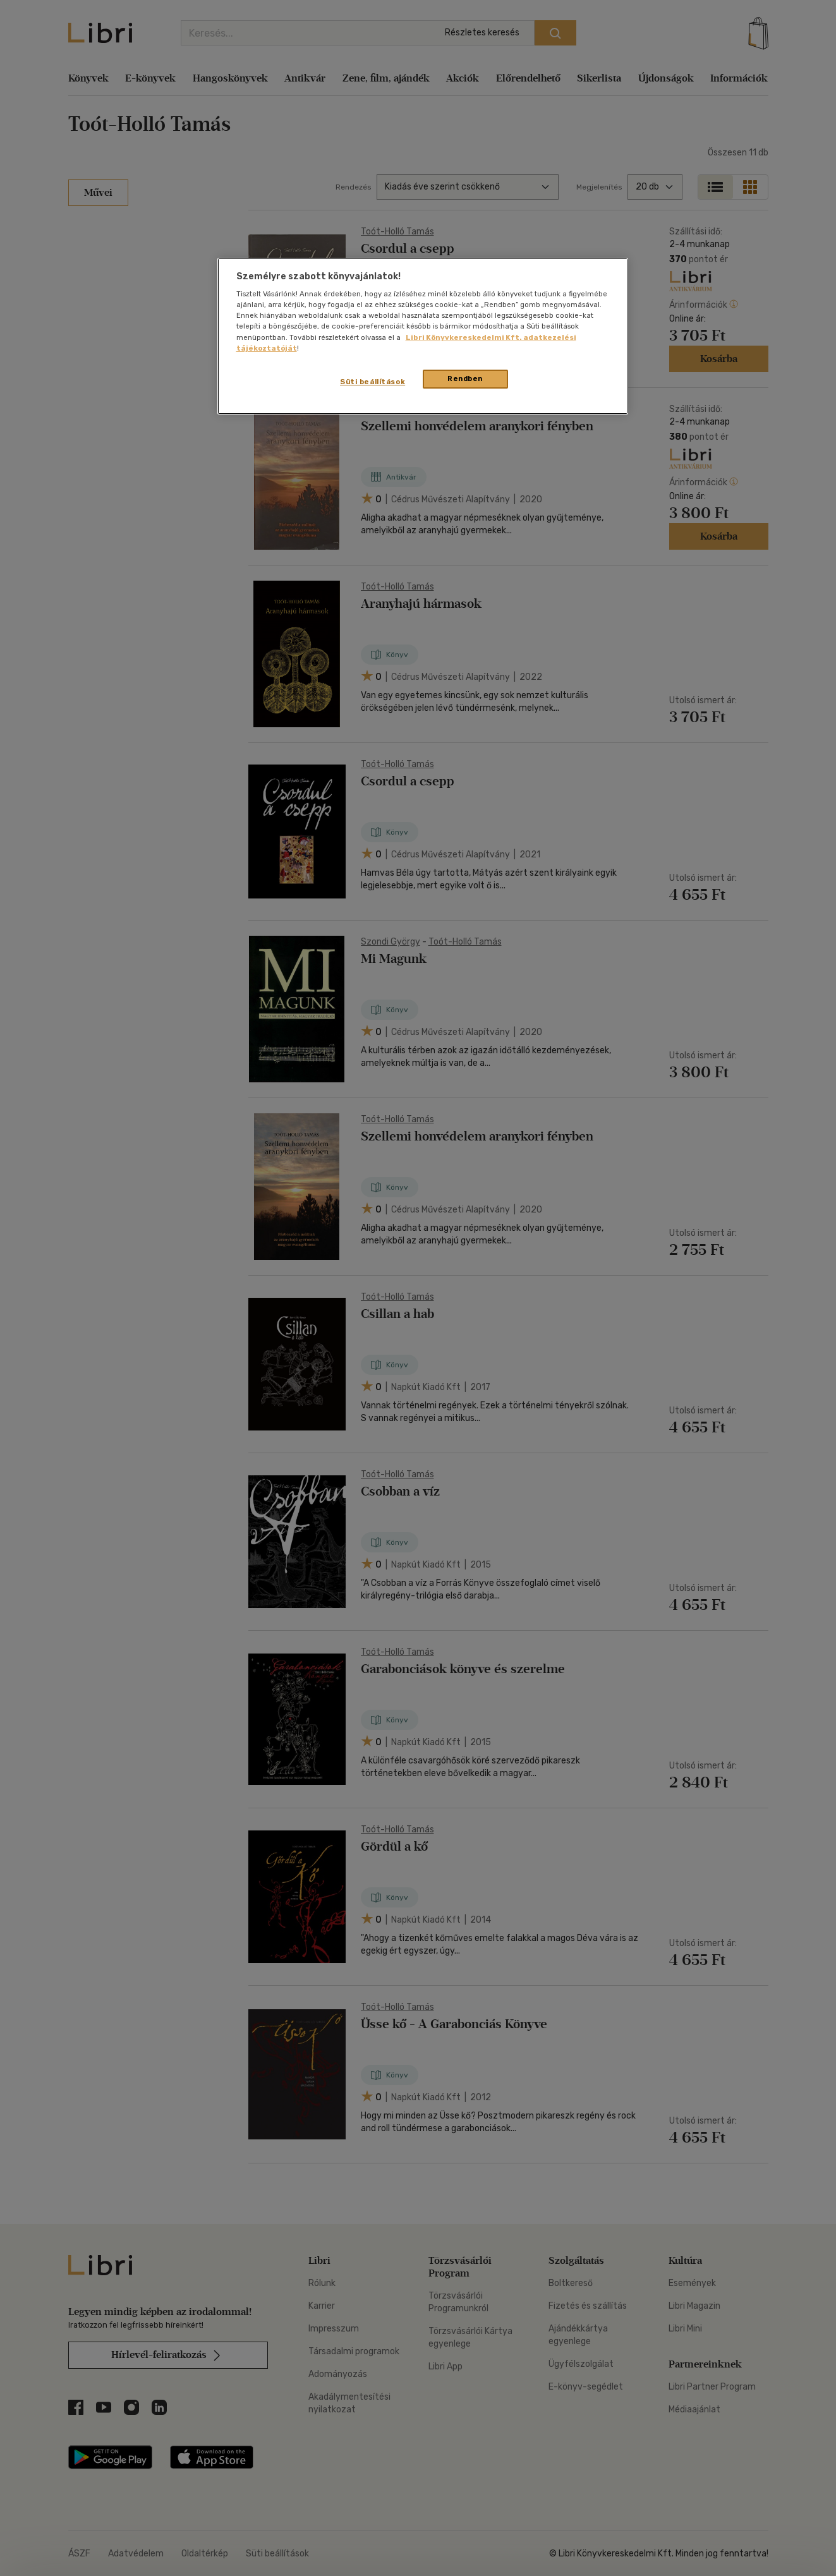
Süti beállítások (372, 381)
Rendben (465, 378)
